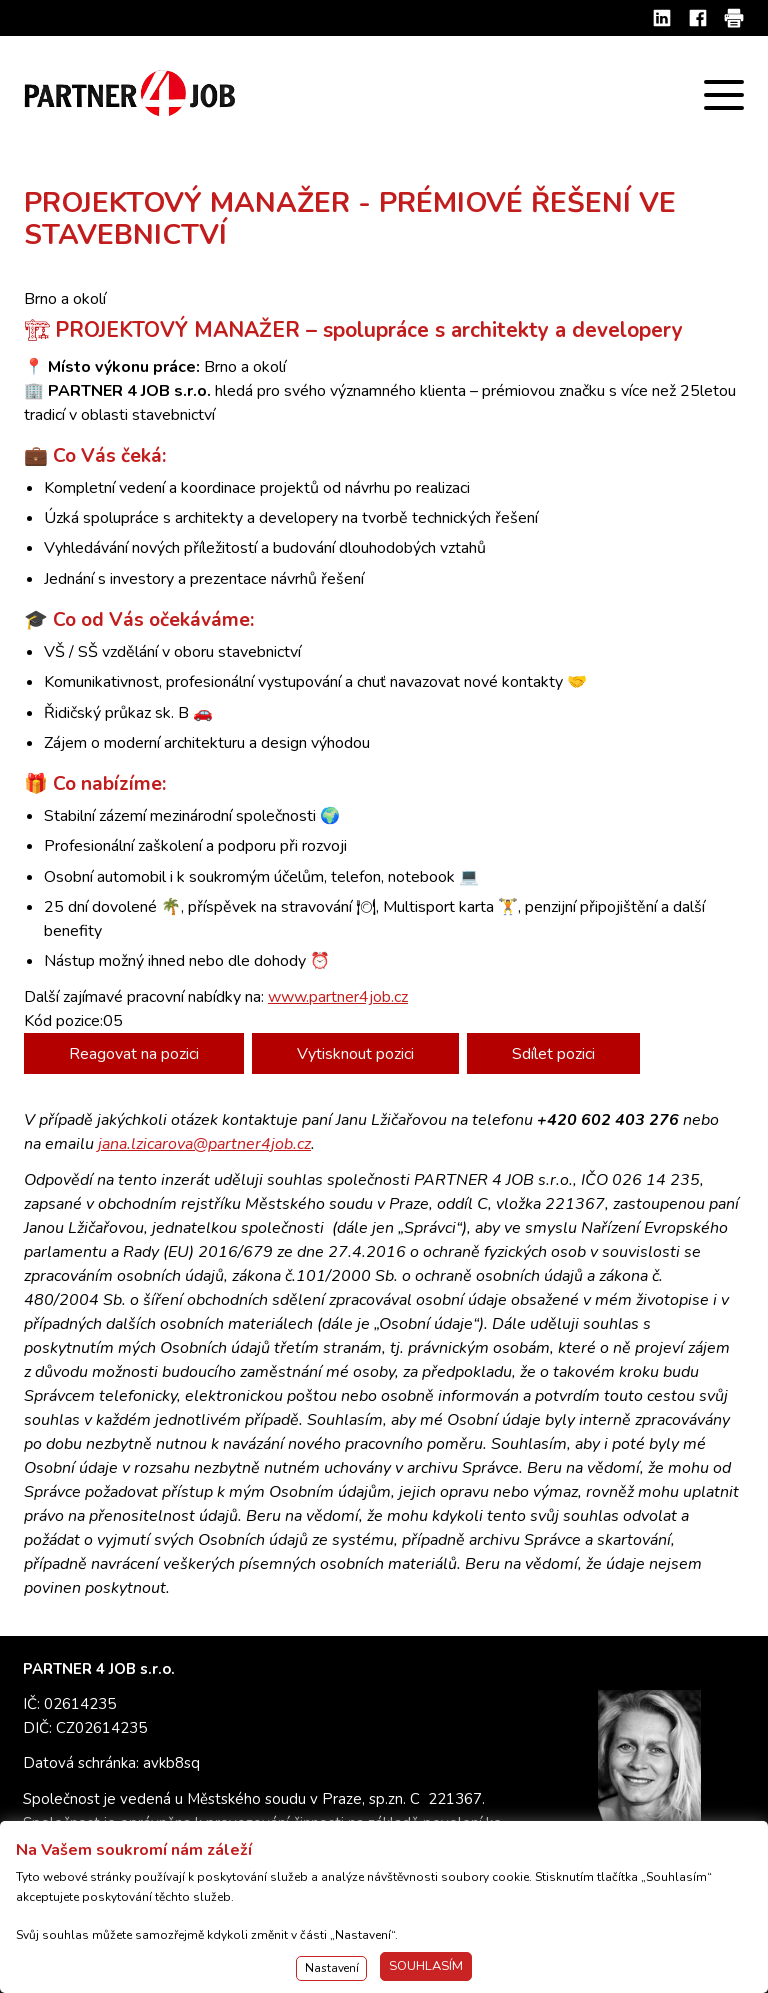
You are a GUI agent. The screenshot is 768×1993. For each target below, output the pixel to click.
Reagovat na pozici (134, 1054)
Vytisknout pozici (355, 1054)
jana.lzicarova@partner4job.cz (204, 1144)
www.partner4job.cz (338, 997)
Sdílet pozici (553, 1054)
